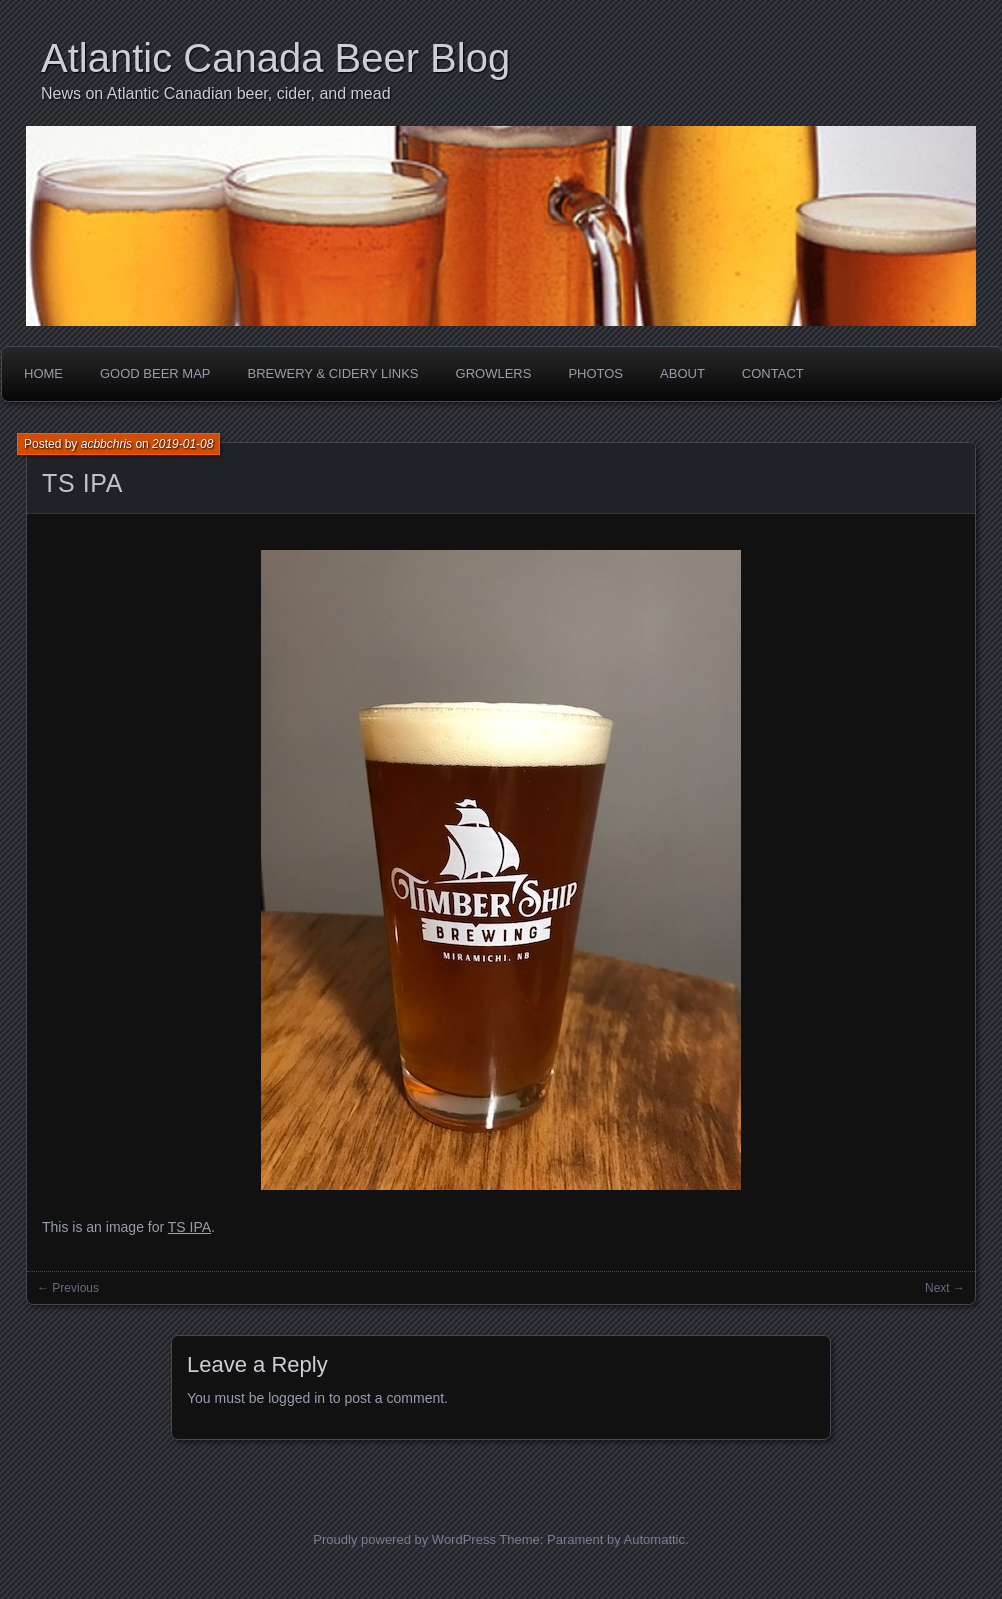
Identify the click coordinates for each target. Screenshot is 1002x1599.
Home (43, 373)
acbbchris (106, 444)
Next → (945, 1288)
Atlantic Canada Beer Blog (275, 58)
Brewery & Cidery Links (333, 373)
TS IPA (82, 483)
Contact (773, 373)
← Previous (68, 1288)
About (682, 373)
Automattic (654, 1539)
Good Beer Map (155, 373)
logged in (296, 1398)
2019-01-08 (182, 444)
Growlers (494, 373)
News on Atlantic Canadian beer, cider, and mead (216, 93)
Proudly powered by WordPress (404, 1539)
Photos (595, 373)
